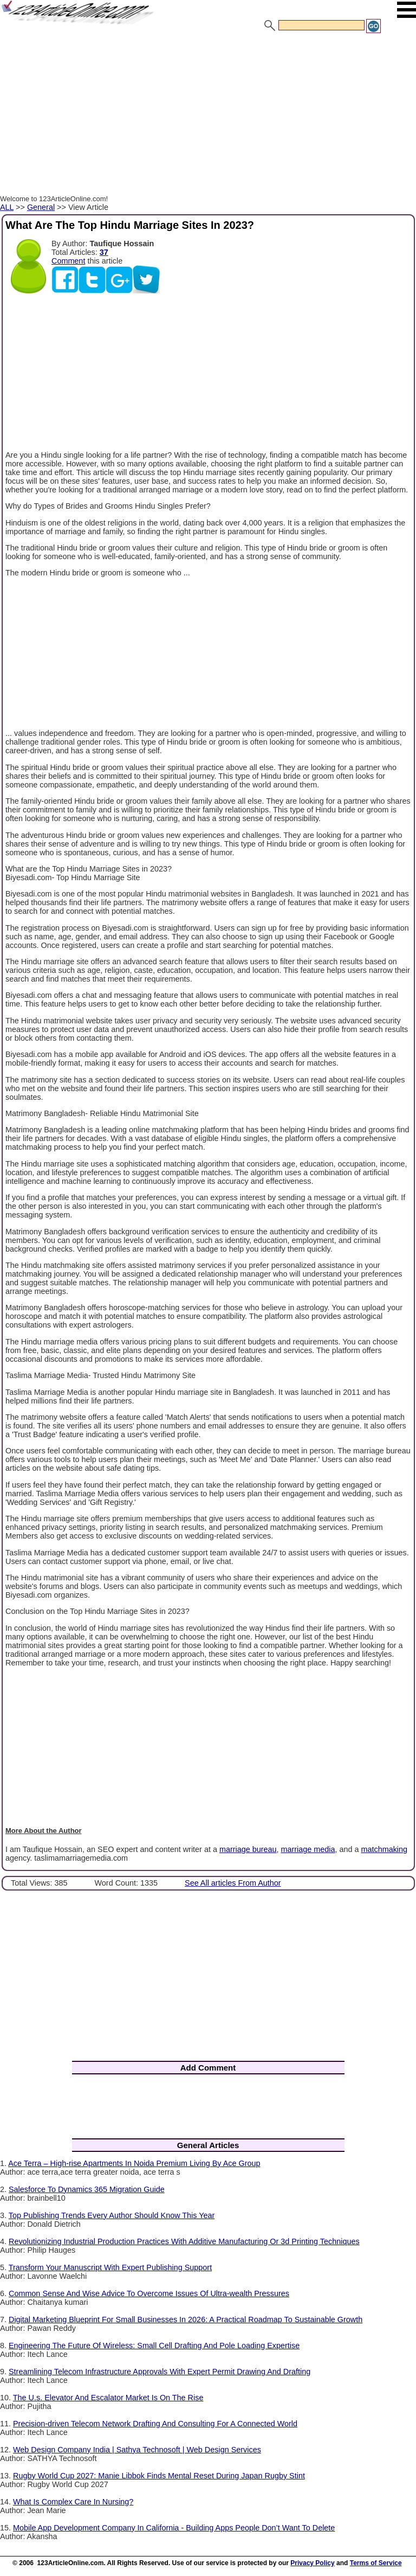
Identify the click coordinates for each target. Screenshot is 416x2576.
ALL (7, 207)
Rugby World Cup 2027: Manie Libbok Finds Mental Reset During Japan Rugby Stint (159, 2475)
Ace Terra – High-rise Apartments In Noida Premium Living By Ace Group (134, 2163)
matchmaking (384, 1849)
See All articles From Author (233, 1883)
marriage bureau (248, 1849)
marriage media (308, 1849)
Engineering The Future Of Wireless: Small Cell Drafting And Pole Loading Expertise (154, 2345)
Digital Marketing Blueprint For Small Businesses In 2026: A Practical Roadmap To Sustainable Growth (185, 2319)
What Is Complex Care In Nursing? (73, 2501)
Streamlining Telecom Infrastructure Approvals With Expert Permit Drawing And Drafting (159, 2371)
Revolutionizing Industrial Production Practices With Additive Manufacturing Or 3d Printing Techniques (184, 2241)
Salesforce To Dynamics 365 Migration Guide (87, 2189)
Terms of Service (376, 2563)
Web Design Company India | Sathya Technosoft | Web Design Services (137, 2449)
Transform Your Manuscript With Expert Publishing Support (110, 2267)
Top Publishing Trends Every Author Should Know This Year (112, 2215)
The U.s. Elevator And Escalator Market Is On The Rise (108, 2397)
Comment (68, 261)
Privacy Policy (312, 2563)
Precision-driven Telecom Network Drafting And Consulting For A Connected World (155, 2423)
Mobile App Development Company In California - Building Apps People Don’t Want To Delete (174, 2527)
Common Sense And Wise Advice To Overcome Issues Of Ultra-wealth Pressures (149, 2293)
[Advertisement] (208, 115)
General (41, 207)
